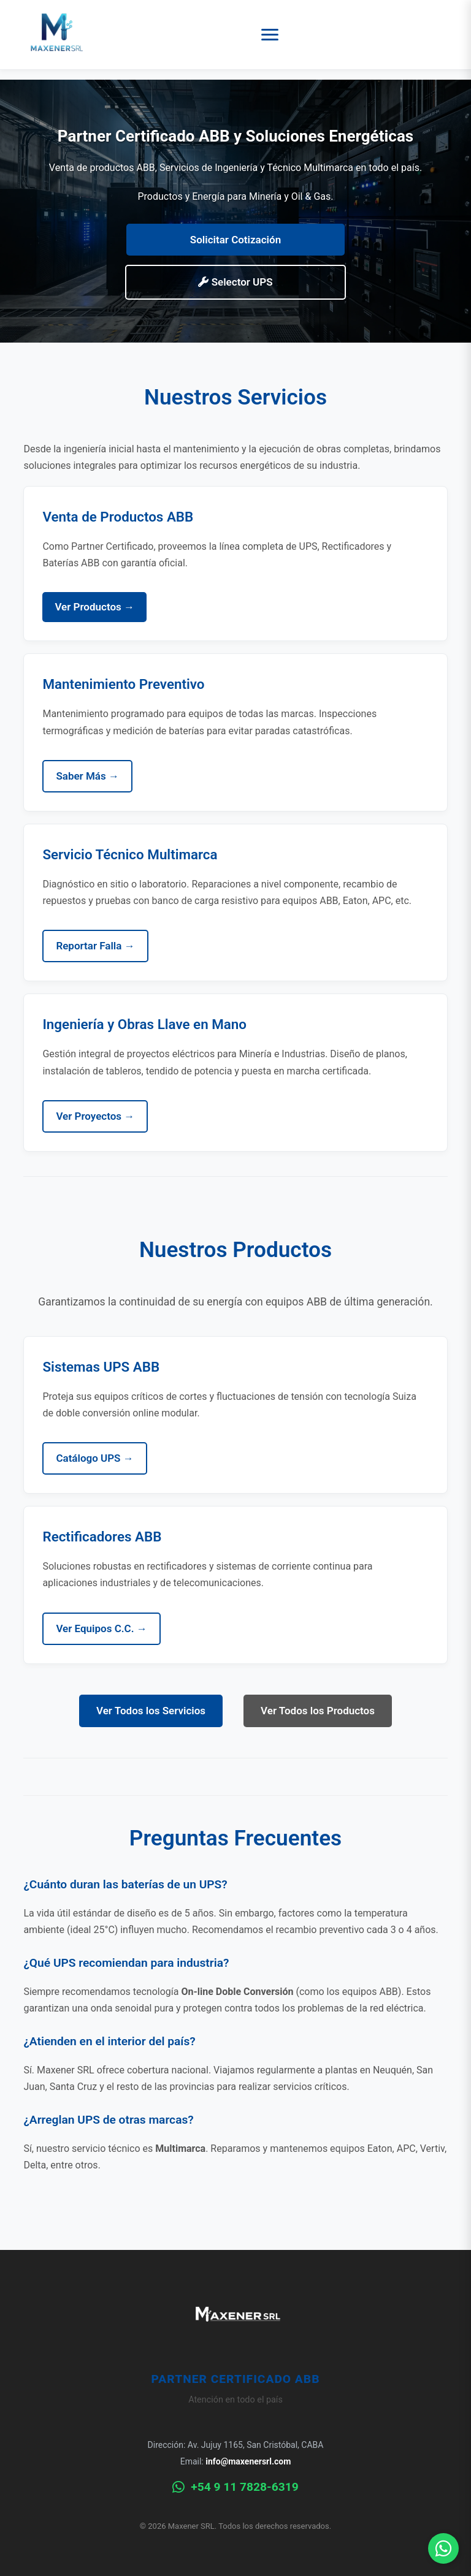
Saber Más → (87, 776)
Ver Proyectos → (95, 1116)
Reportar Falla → (95, 946)
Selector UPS (235, 282)
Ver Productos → (94, 607)
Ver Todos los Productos (318, 1710)
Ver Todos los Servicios (150, 1710)
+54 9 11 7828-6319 (235, 2487)
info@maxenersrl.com (248, 2461)
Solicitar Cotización (235, 240)
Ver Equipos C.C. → (101, 1628)
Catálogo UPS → (94, 1458)
